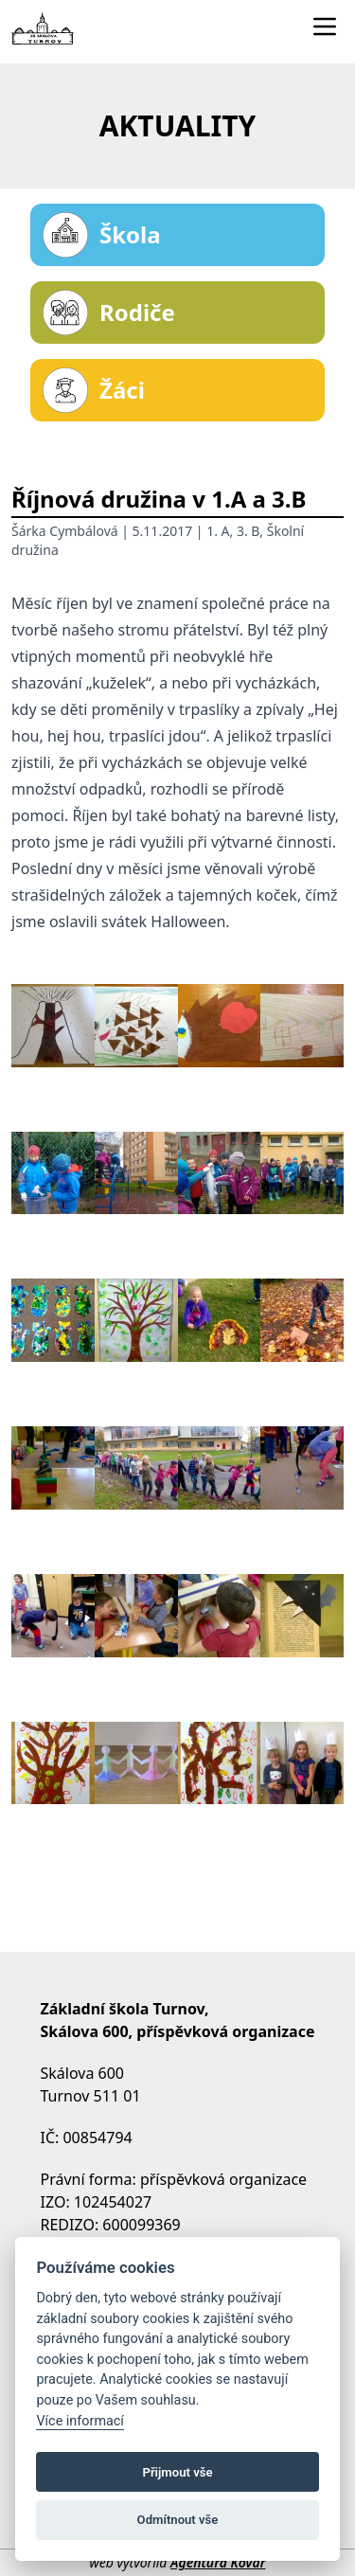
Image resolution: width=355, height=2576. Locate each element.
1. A (217, 531)
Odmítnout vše (178, 2520)
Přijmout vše (177, 2472)
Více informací (80, 2421)
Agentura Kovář (217, 2562)
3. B (248, 531)
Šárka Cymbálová (64, 531)
